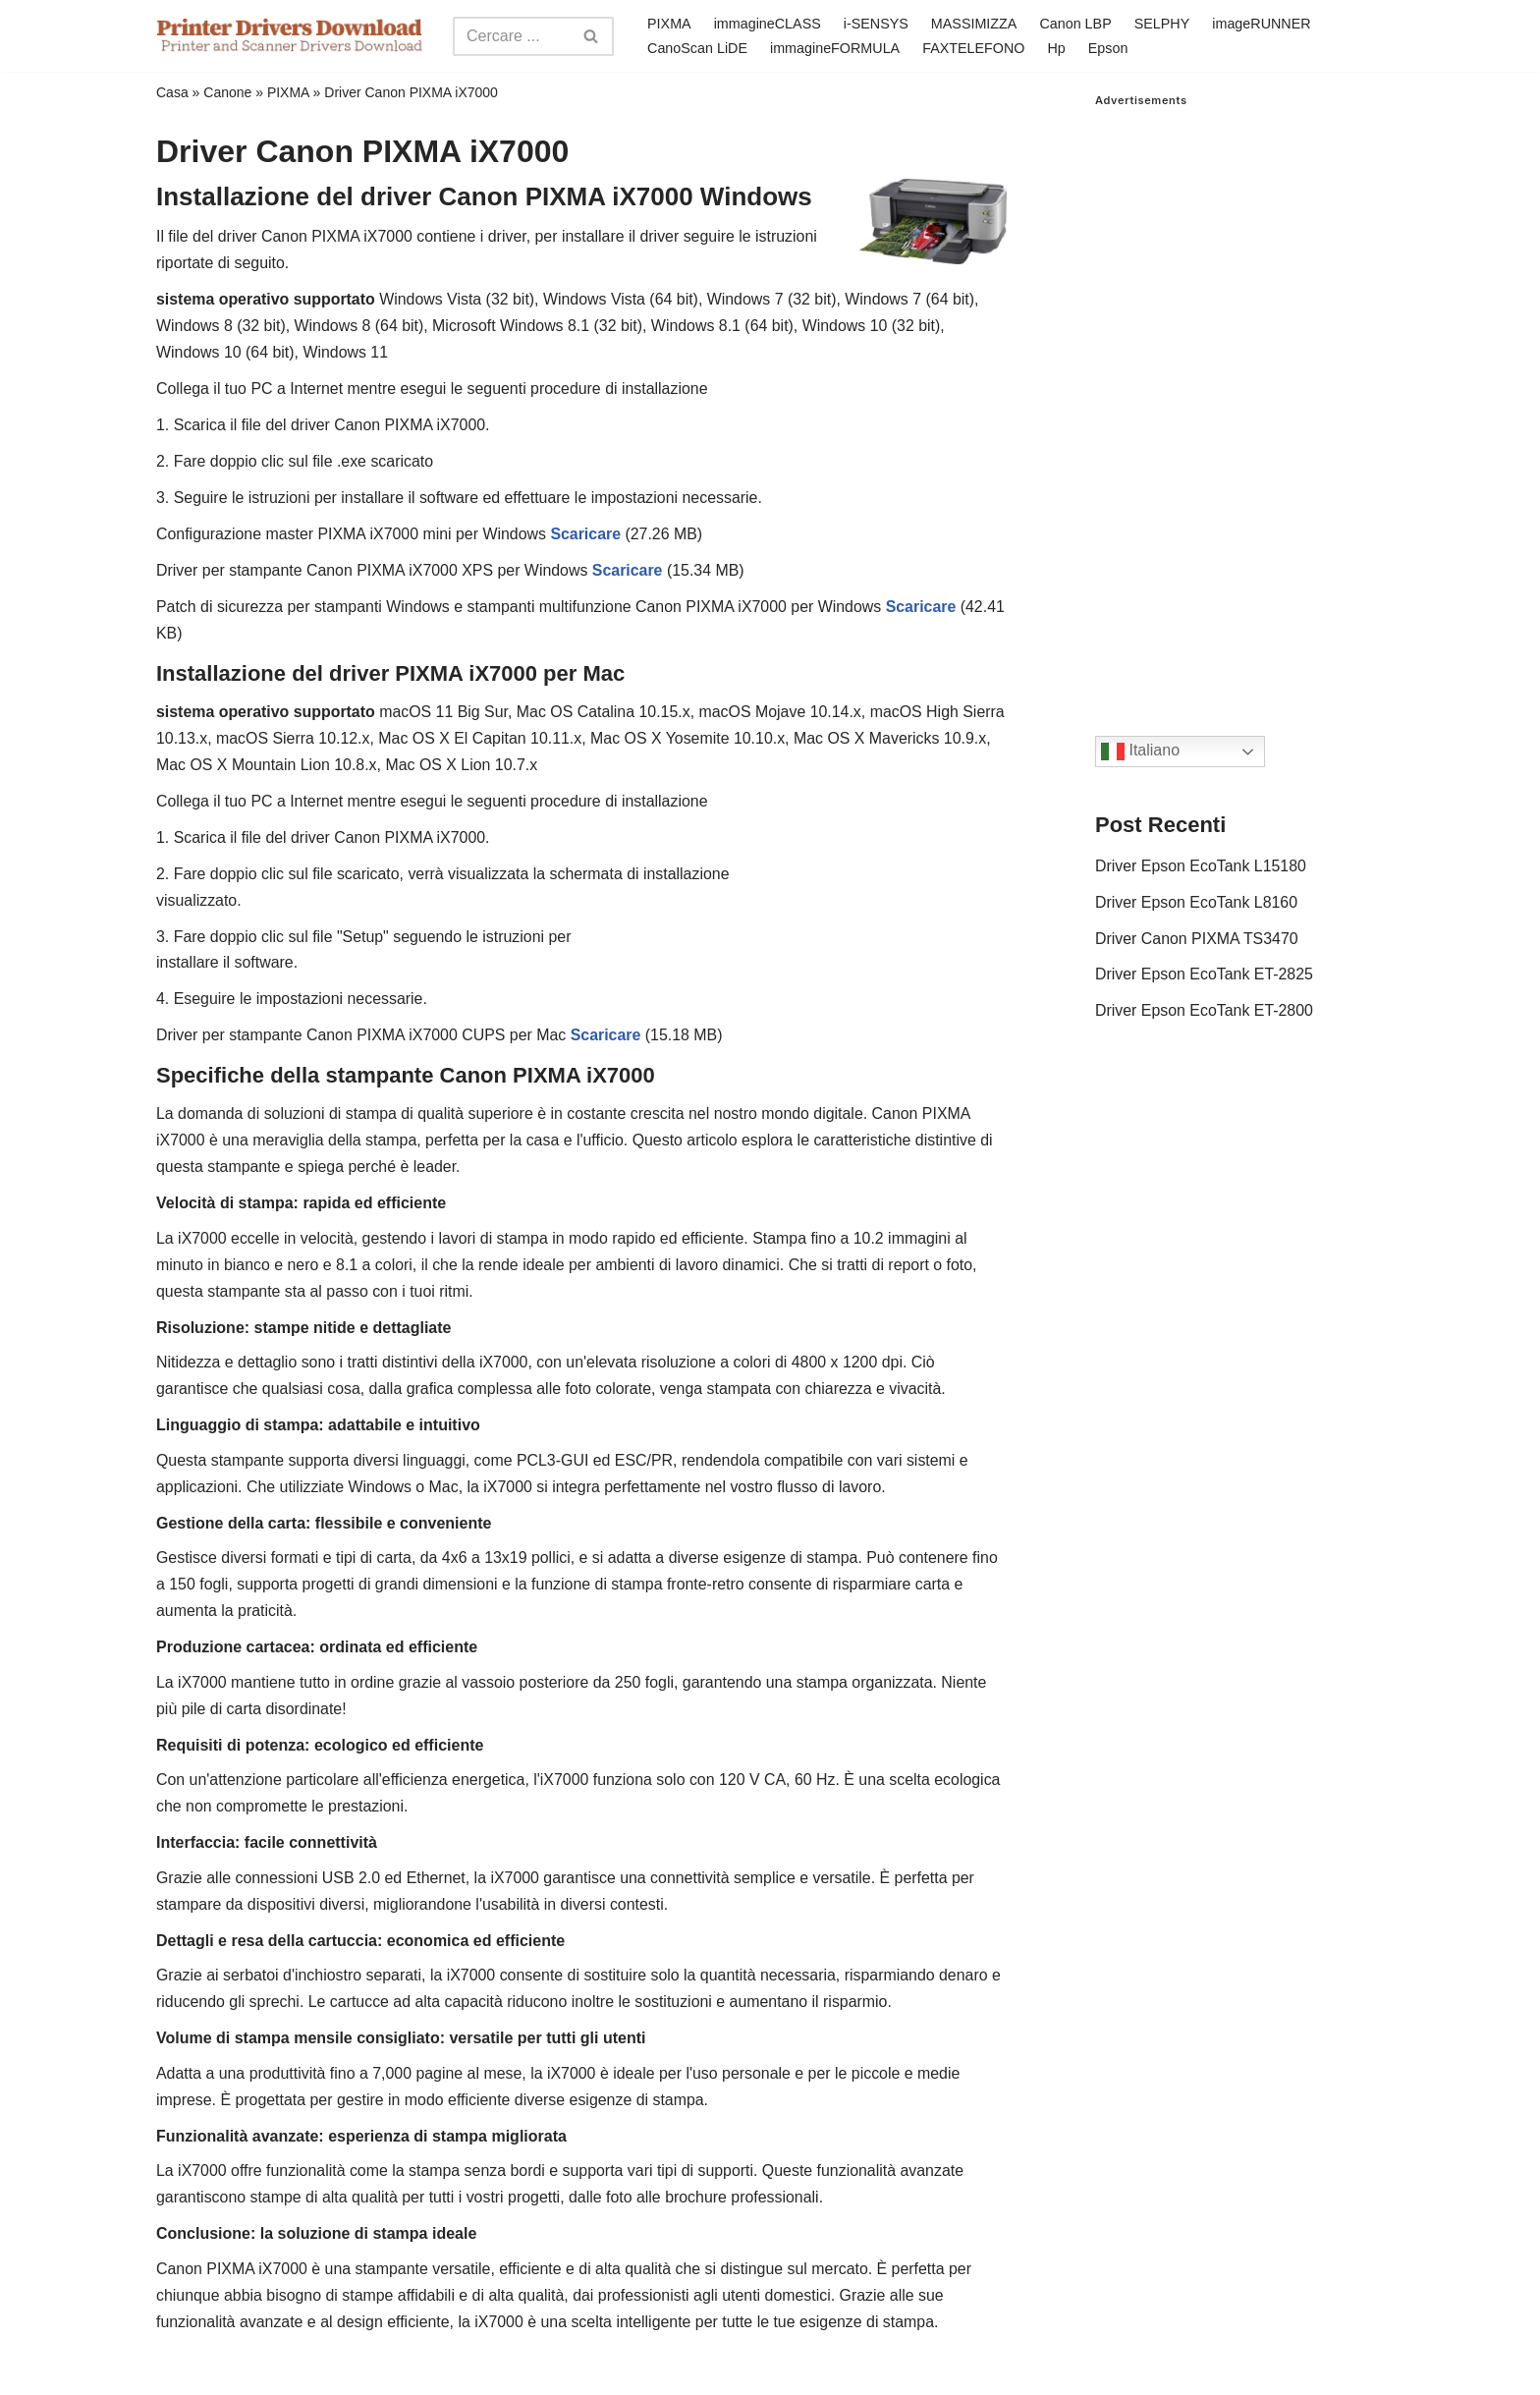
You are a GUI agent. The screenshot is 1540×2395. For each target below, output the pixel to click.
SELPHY (1163, 23)
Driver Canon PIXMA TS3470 (1197, 939)
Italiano (1140, 751)
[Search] (511, 36)
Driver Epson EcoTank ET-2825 (1204, 976)
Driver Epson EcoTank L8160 (1196, 903)
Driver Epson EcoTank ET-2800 (1204, 1013)
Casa (172, 92)
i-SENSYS (876, 23)
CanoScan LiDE (697, 48)
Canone (227, 92)
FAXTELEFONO (974, 48)
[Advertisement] (1239, 401)
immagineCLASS (767, 23)
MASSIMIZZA (974, 23)
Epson (1109, 48)
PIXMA (669, 23)
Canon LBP (1076, 23)
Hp (1058, 48)
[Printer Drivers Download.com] (289, 36)
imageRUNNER (1263, 23)
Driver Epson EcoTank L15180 (1201, 867)
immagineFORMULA (835, 48)
